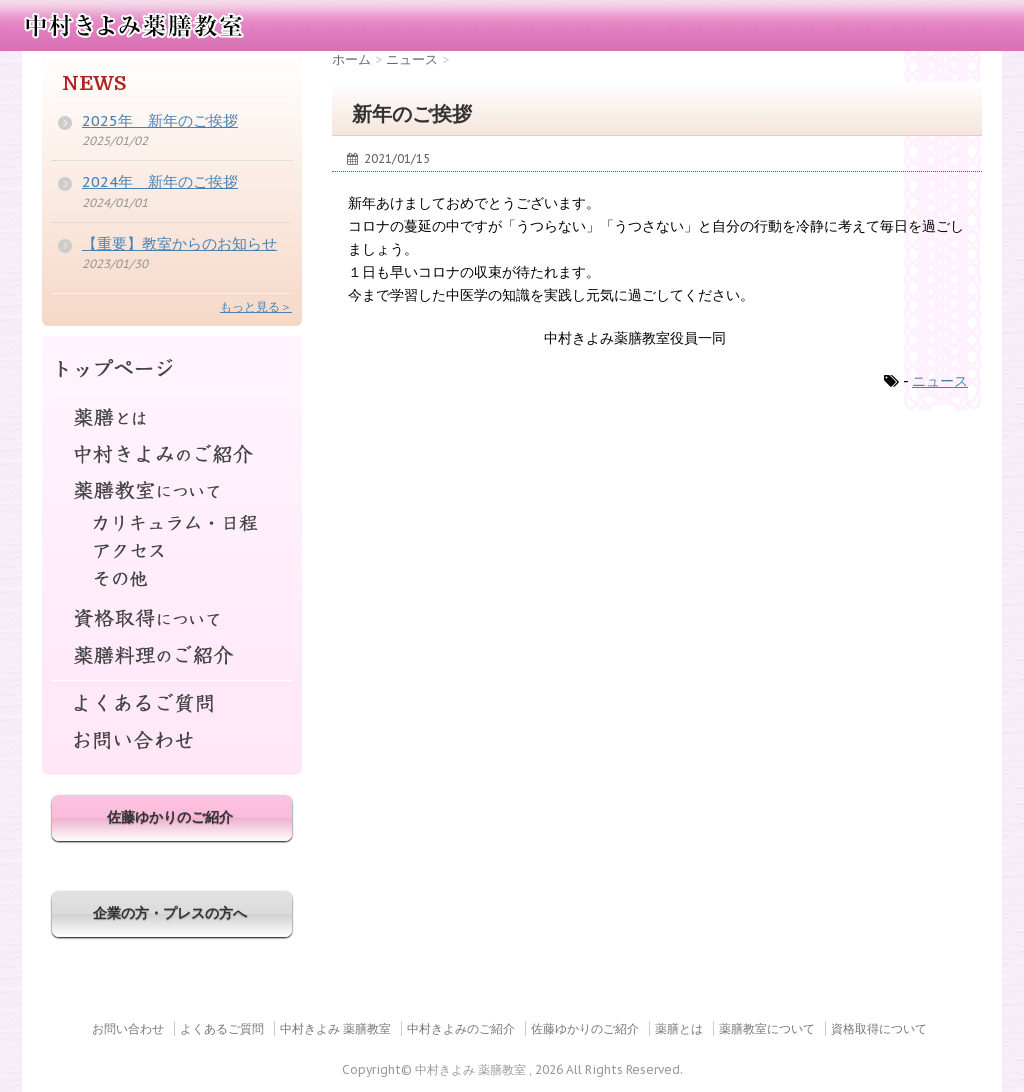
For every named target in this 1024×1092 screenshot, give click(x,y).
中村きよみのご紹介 (172, 454)
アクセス (172, 555)
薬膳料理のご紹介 (172, 656)
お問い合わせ (172, 741)
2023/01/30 (115, 263)
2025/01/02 (115, 140)
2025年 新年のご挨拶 (160, 120)
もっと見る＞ (256, 306)
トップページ (172, 369)
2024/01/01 (115, 202)
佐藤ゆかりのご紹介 (170, 817)
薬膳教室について (172, 491)
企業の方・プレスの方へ (170, 913)
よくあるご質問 (172, 694)
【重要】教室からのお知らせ (179, 243)
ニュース (940, 381)
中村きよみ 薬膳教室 (335, 1028)
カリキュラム (172, 528)
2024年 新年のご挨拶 (160, 181)
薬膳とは (172, 407)
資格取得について (172, 619)
